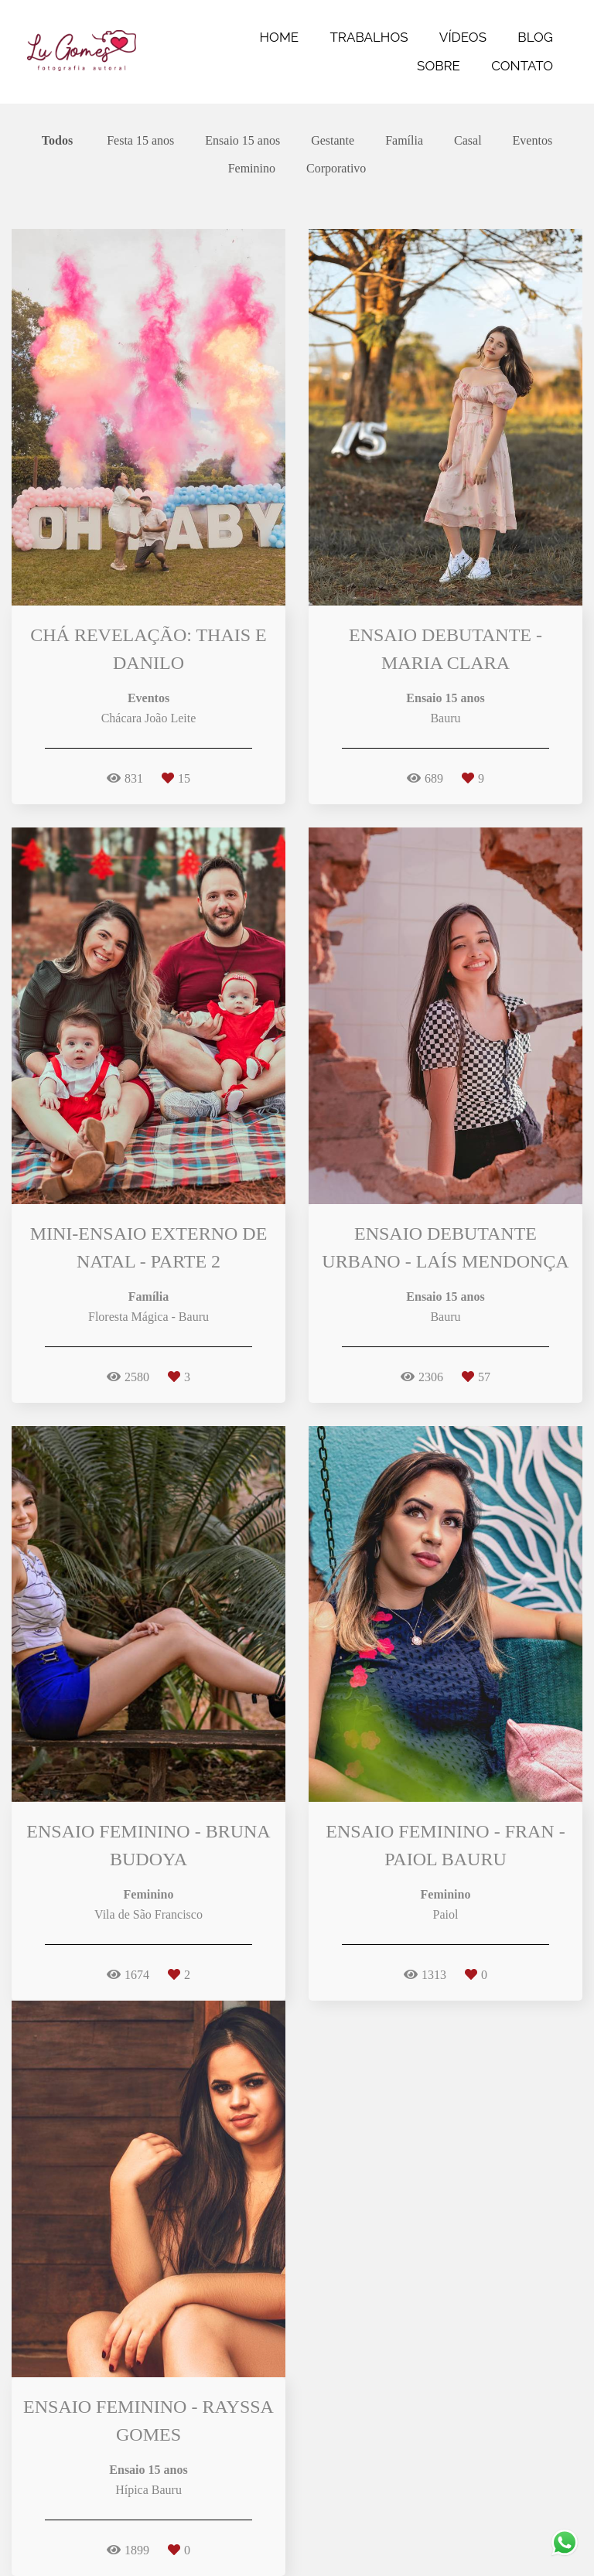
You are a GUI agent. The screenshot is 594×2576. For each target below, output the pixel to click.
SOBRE (438, 65)
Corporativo (336, 168)
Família (404, 141)
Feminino (251, 168)
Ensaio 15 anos (242, 141)
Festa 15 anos (140, 141)
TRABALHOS (368, 37)
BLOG (535, 37)
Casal (468, 141)
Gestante (332, 141)
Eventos (533, 141)
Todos (57, 141)
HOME (279, 37)
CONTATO (522, 65)
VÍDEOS (462, 37)
